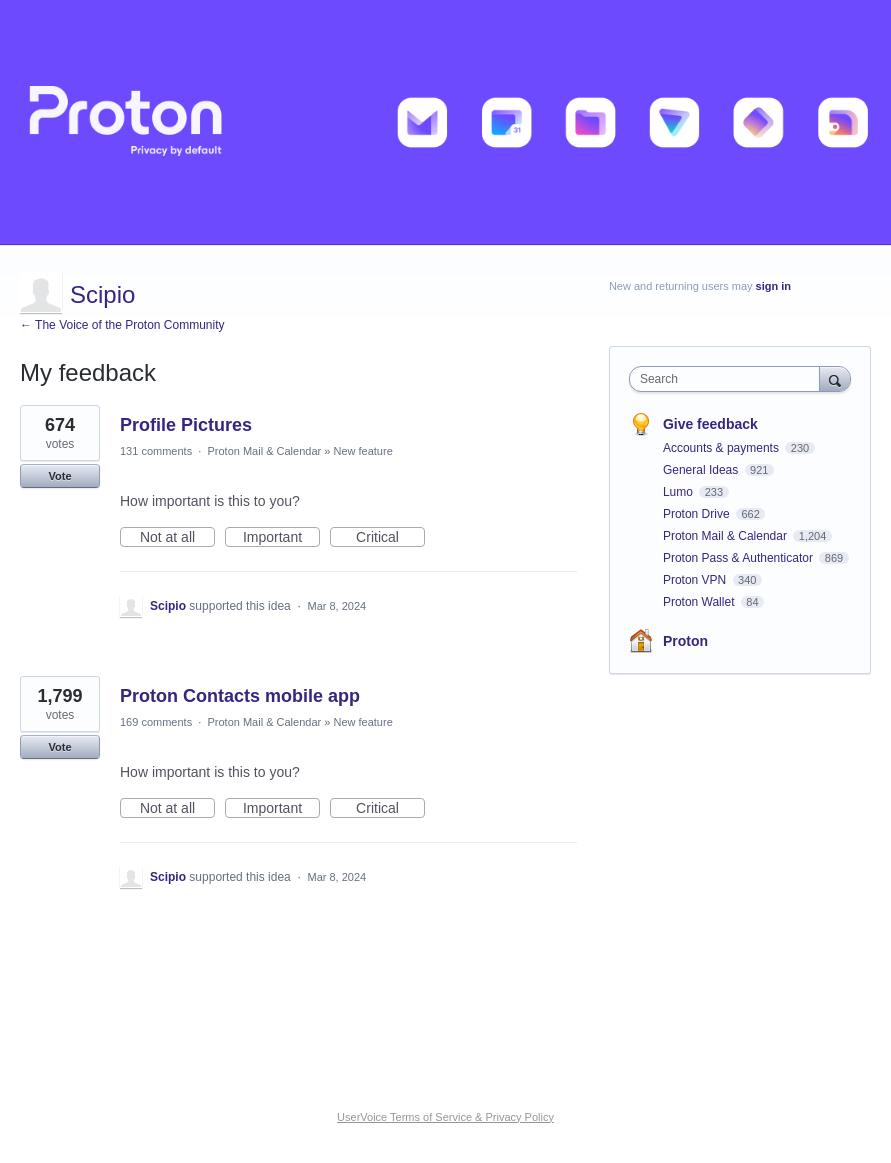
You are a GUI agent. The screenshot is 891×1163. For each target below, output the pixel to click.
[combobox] (729, 379)
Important (281, 538)
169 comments (156, 722)
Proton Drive (698, 514)
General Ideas (702, 470)
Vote (59, 476)
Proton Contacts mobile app (240, 696)
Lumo (679, 492)
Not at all (177, 538)
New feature (362, 451)
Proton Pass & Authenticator (739, 558)
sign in (773, 286)
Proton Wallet (700, 602)
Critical (390, 538)
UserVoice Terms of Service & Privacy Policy (445, 1117)
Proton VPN (696, 580)
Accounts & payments (722, 448)
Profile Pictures (186, 425)
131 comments (156, 451)
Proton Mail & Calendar (264, 451)
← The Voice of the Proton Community (122, 325)
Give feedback (710, 424)
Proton (685, 641)
